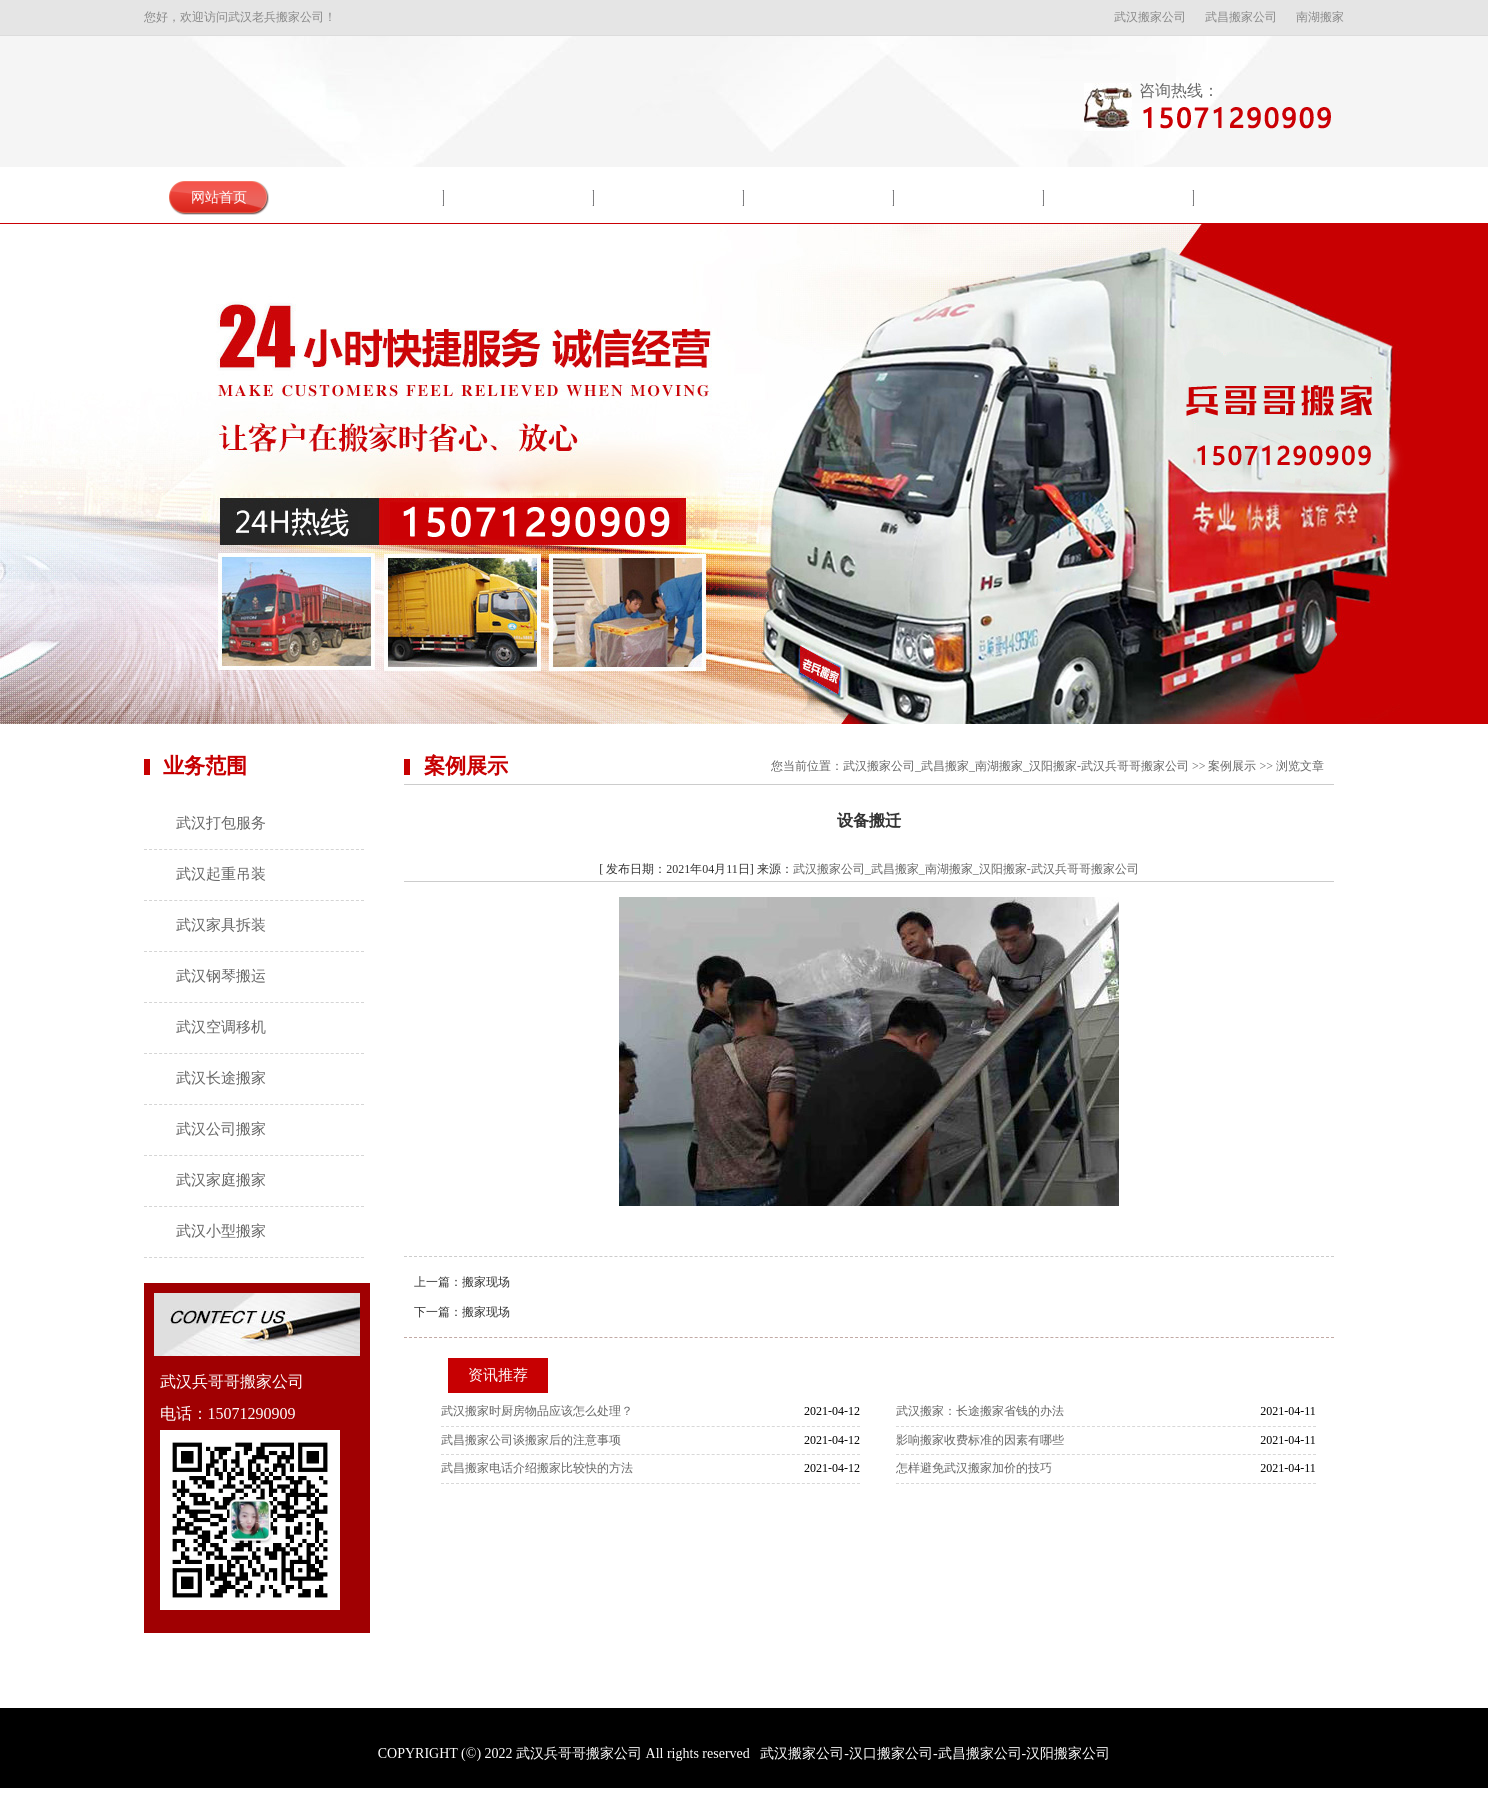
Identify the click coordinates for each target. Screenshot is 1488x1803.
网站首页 (219, 197)
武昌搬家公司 (1241, 17)
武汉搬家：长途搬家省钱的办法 (980, 1411)
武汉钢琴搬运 (221, 976)
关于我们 (369, 197)
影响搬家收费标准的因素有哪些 (980, 1440)
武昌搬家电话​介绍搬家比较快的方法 (537, 1468)
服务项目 (519, 197)
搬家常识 (969, 197)
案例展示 (669, 197)
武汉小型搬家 (221, 1231)
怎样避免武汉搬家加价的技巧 (974, 1468)
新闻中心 (819, 197)
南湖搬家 (1320, 17)
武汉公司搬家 (221, 1129)
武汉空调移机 (221, 1027)
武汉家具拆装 (221, 925)
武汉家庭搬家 (221, 1180)
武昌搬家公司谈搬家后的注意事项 (531, 1440)
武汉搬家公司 (1150, 17)
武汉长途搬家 (221, 1078)
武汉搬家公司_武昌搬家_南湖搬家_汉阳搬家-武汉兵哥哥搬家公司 (1016, 766)
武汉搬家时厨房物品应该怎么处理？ (537, 1411)
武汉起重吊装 (221, 874)
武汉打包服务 (221, 823)
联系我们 (1269, 197)
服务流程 (1119, 197)
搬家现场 (486, 1282)
